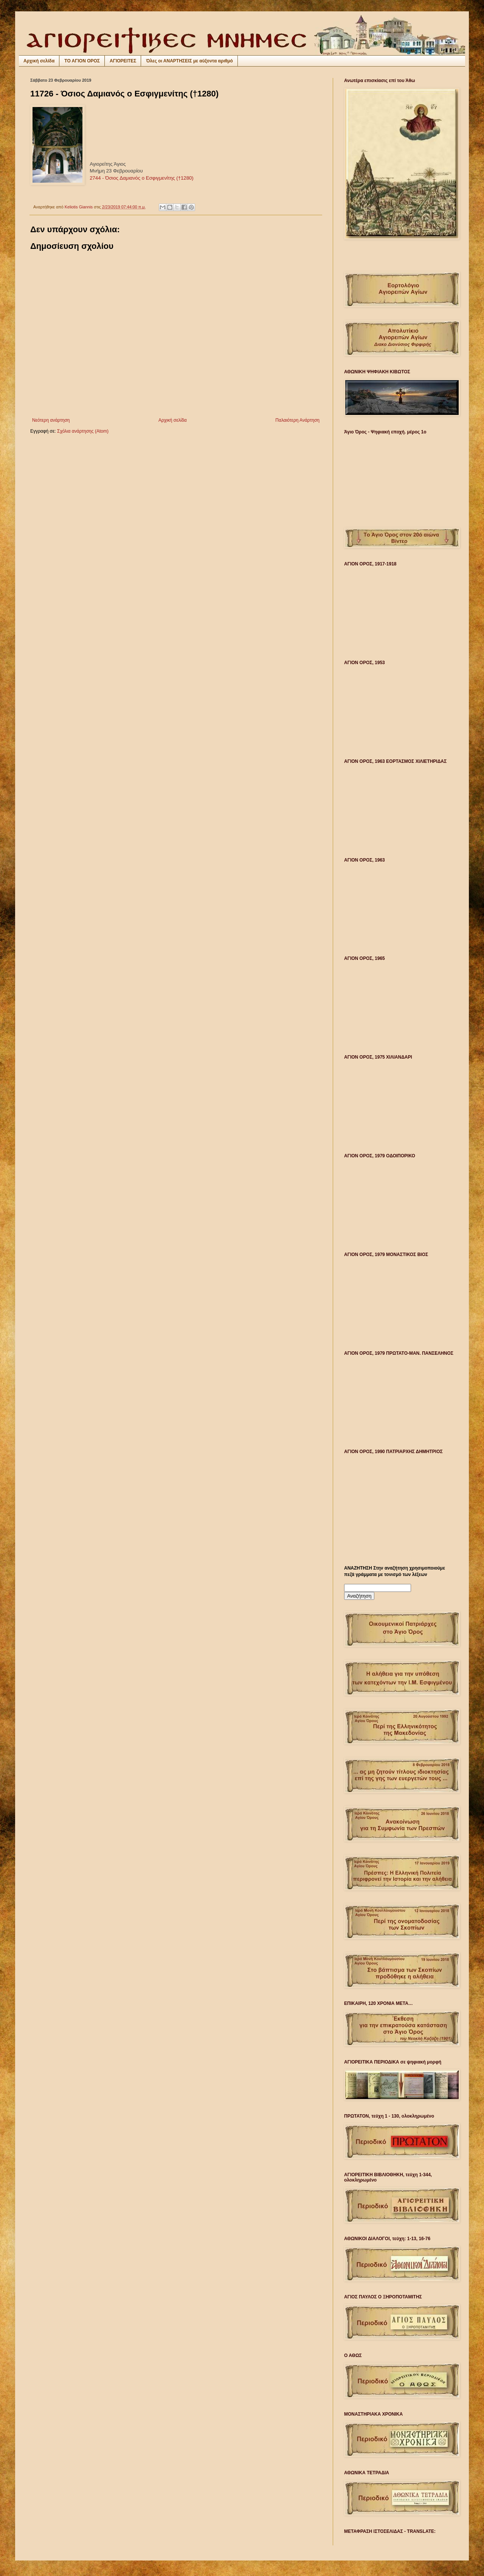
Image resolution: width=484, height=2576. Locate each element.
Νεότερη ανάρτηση (51, 420)
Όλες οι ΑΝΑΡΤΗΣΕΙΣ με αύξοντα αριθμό (189, 61)
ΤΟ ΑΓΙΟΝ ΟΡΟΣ (82, 61)
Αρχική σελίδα (38, 61)
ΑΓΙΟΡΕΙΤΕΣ (123, 61)
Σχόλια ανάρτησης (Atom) (83, 431)
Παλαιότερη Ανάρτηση (297, 420)
